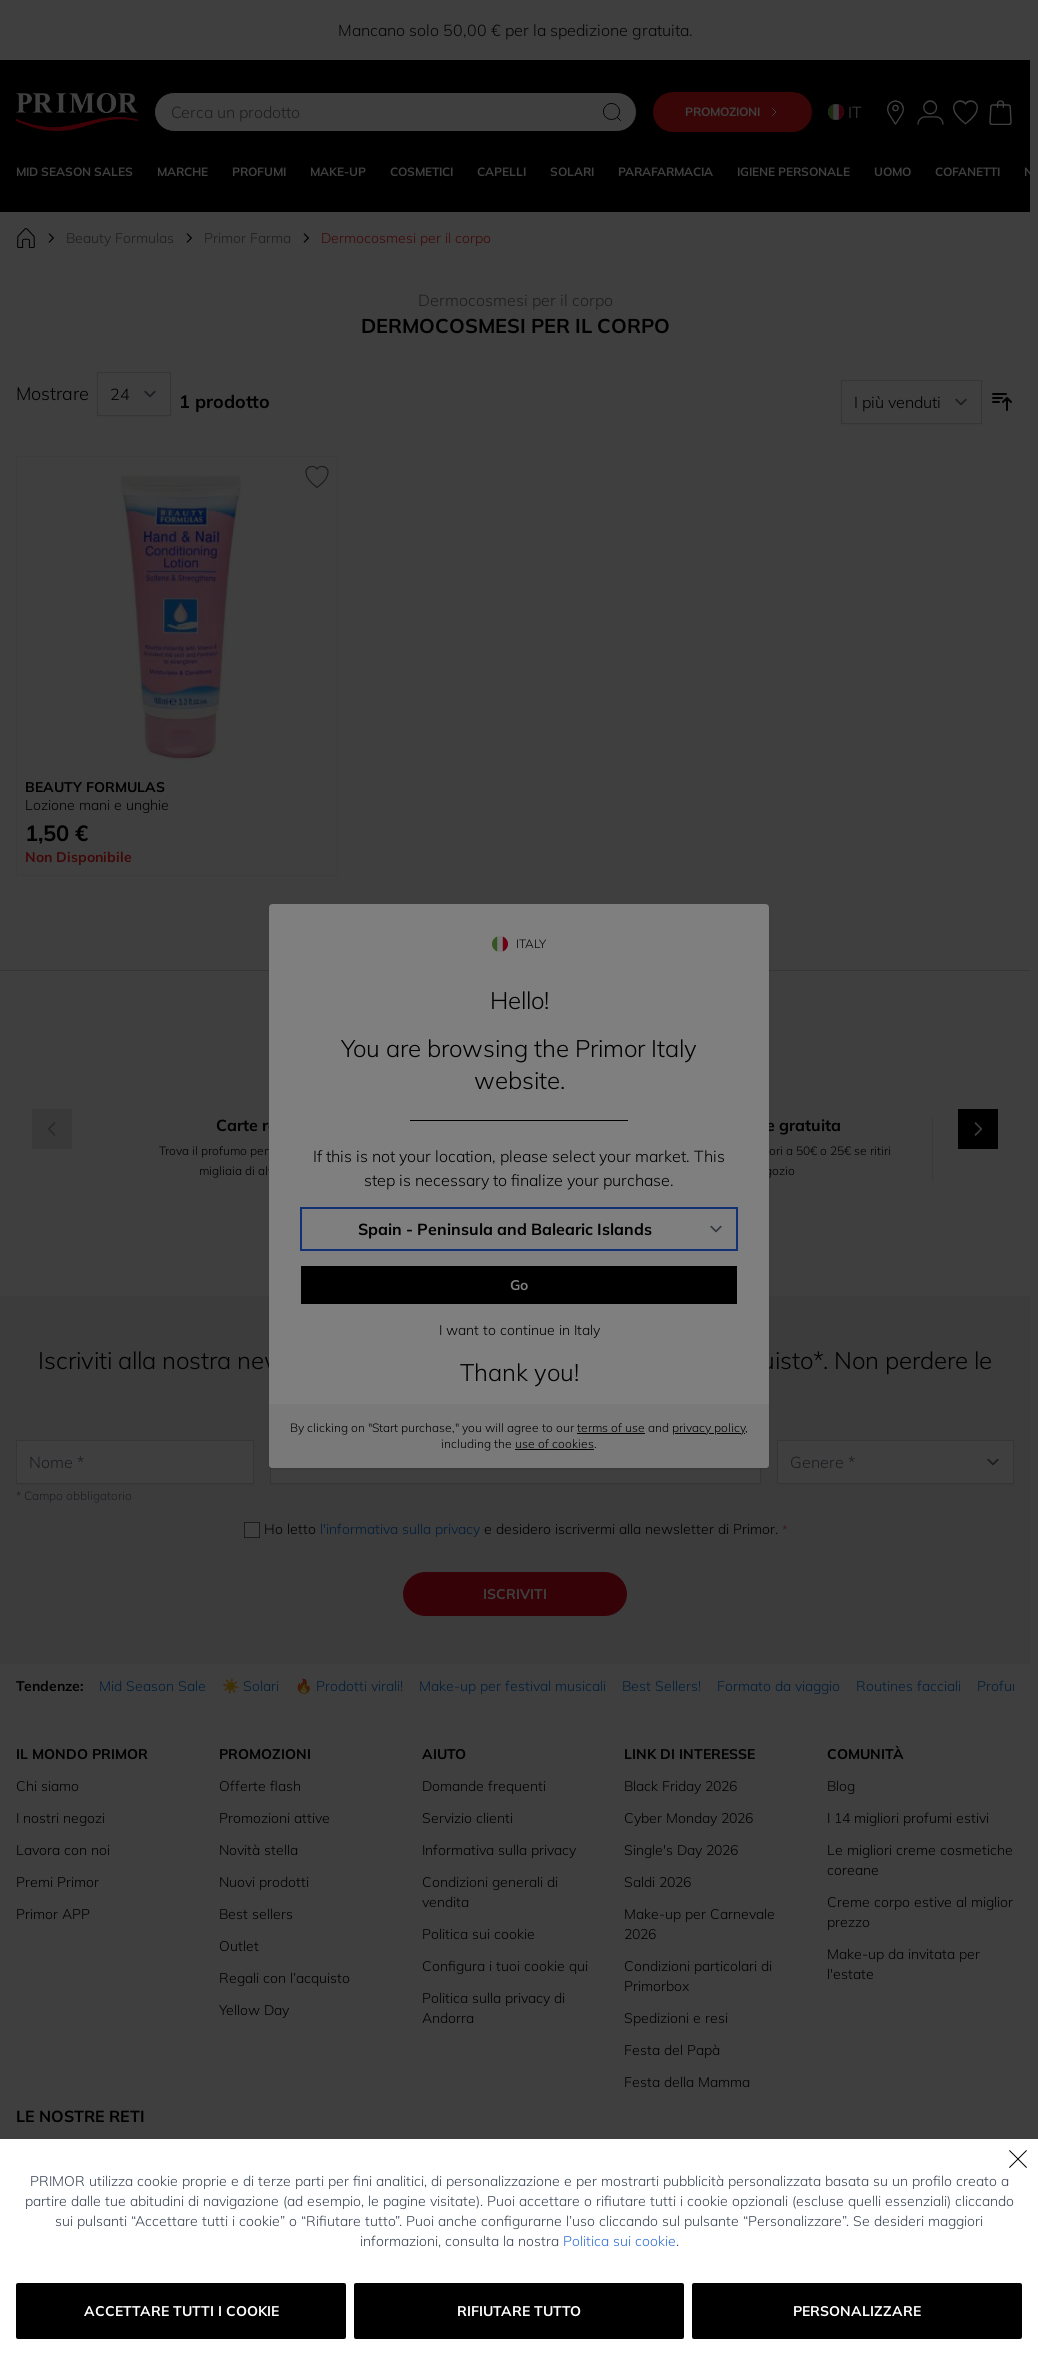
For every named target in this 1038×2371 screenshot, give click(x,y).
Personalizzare (857, 2311)
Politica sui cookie (619, 2241)
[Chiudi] (1018, 2159)
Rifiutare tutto (519, 2311)
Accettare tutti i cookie (181, 2311)
